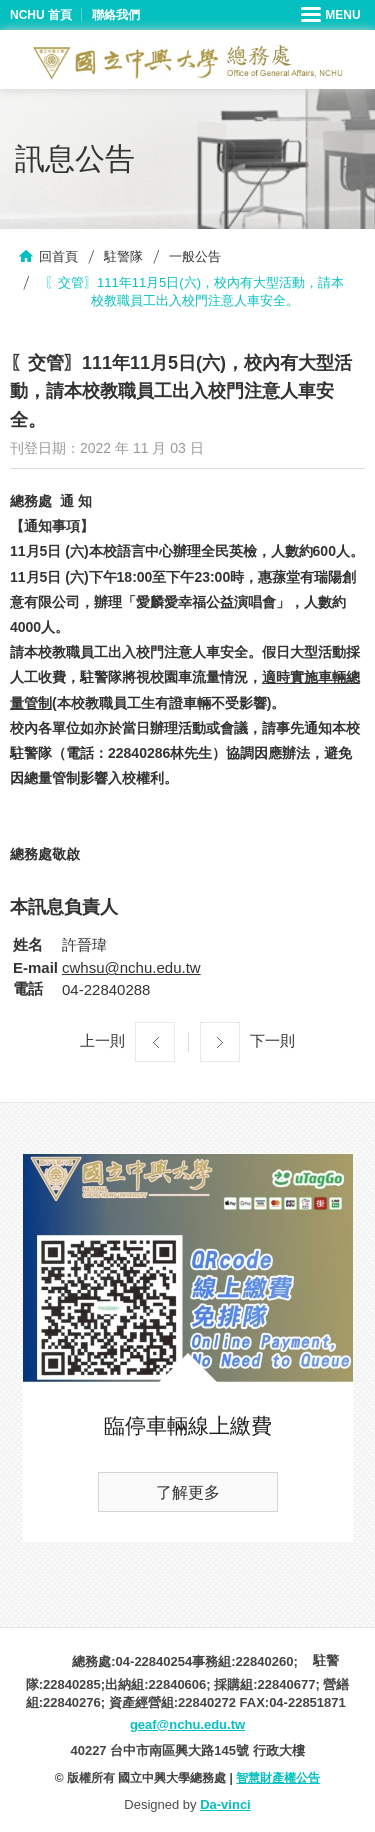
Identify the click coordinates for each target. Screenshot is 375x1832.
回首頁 (58, 256)
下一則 (272, 1040)
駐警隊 (123, 256)
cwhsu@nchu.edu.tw (131, 967)
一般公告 (195, 256)
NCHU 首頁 (41, 15)
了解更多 (188, 1492)
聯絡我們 (116, 15)
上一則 (102, 1040)
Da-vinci (225, 1804)
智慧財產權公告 (278, 1778)
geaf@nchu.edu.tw (187, 1724)
